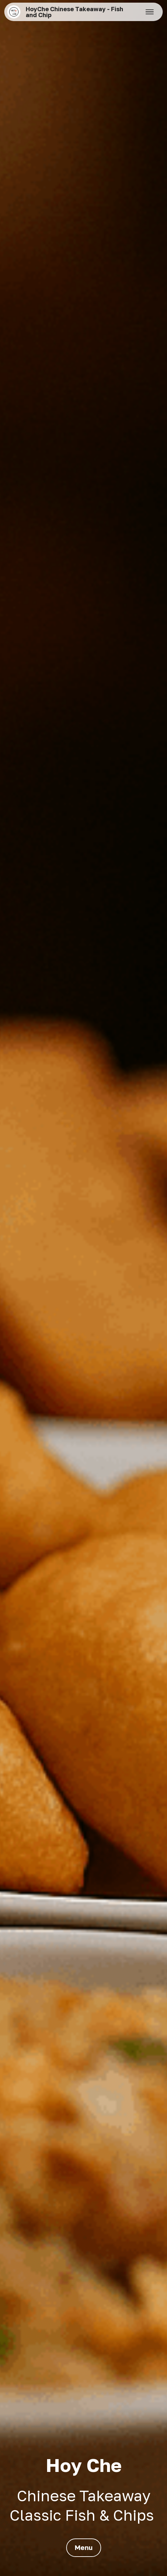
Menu (84, 2547)
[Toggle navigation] (150, 11)
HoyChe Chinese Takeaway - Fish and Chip (74, 12)
